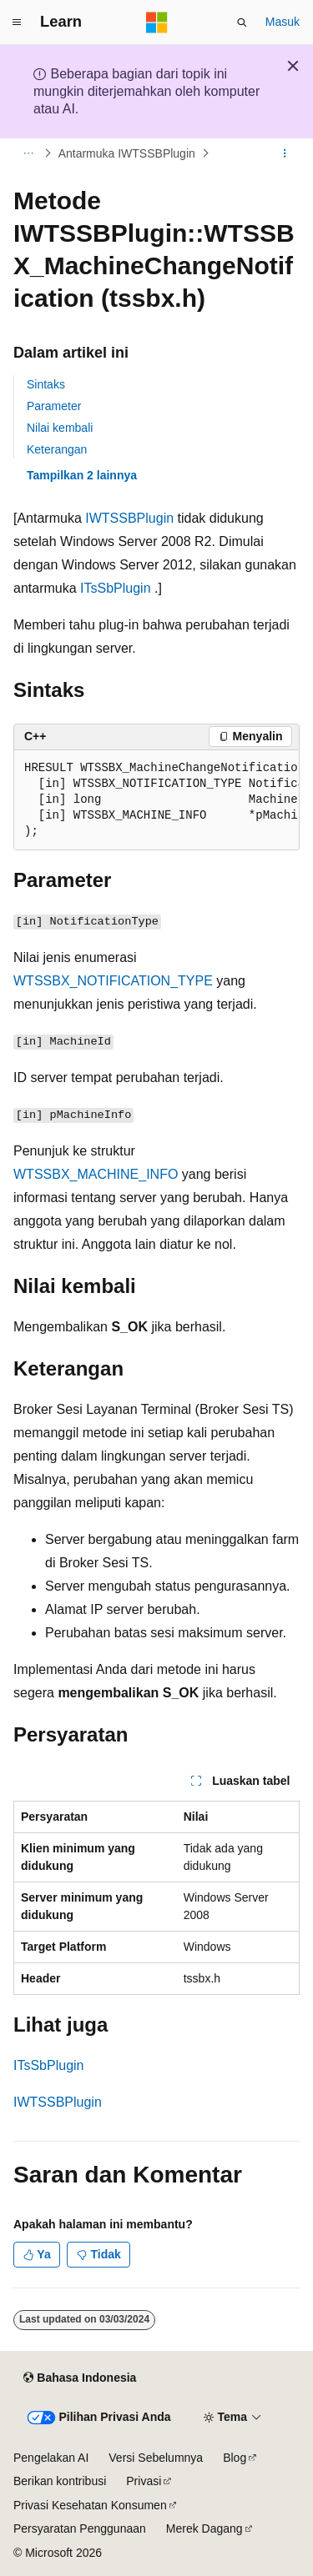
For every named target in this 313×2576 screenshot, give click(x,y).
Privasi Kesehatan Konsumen (90, 2505)
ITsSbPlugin (115, 588)
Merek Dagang (204, 2528)
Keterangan (57, 449)
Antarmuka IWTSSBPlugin (126, 153)
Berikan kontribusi (59, 2481)
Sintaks (46, 384)
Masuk (282, 21)
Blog (234, 2457)
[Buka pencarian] (242, 23)
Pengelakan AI (50, 2457)
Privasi (143, 2481)
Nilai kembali (60, 427)
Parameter (54, 406)
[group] (156, 800)
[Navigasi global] (16, 23)
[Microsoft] (157, 22)
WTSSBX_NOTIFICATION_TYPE (113, 981)
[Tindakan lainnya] (285, 153)
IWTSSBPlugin (129, 518)
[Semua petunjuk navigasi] (28, 153)
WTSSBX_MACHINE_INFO (95, 1174)
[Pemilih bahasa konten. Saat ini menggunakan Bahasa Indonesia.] (79, 2378)
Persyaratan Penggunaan (79, 2528)
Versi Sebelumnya (156, 2457)
